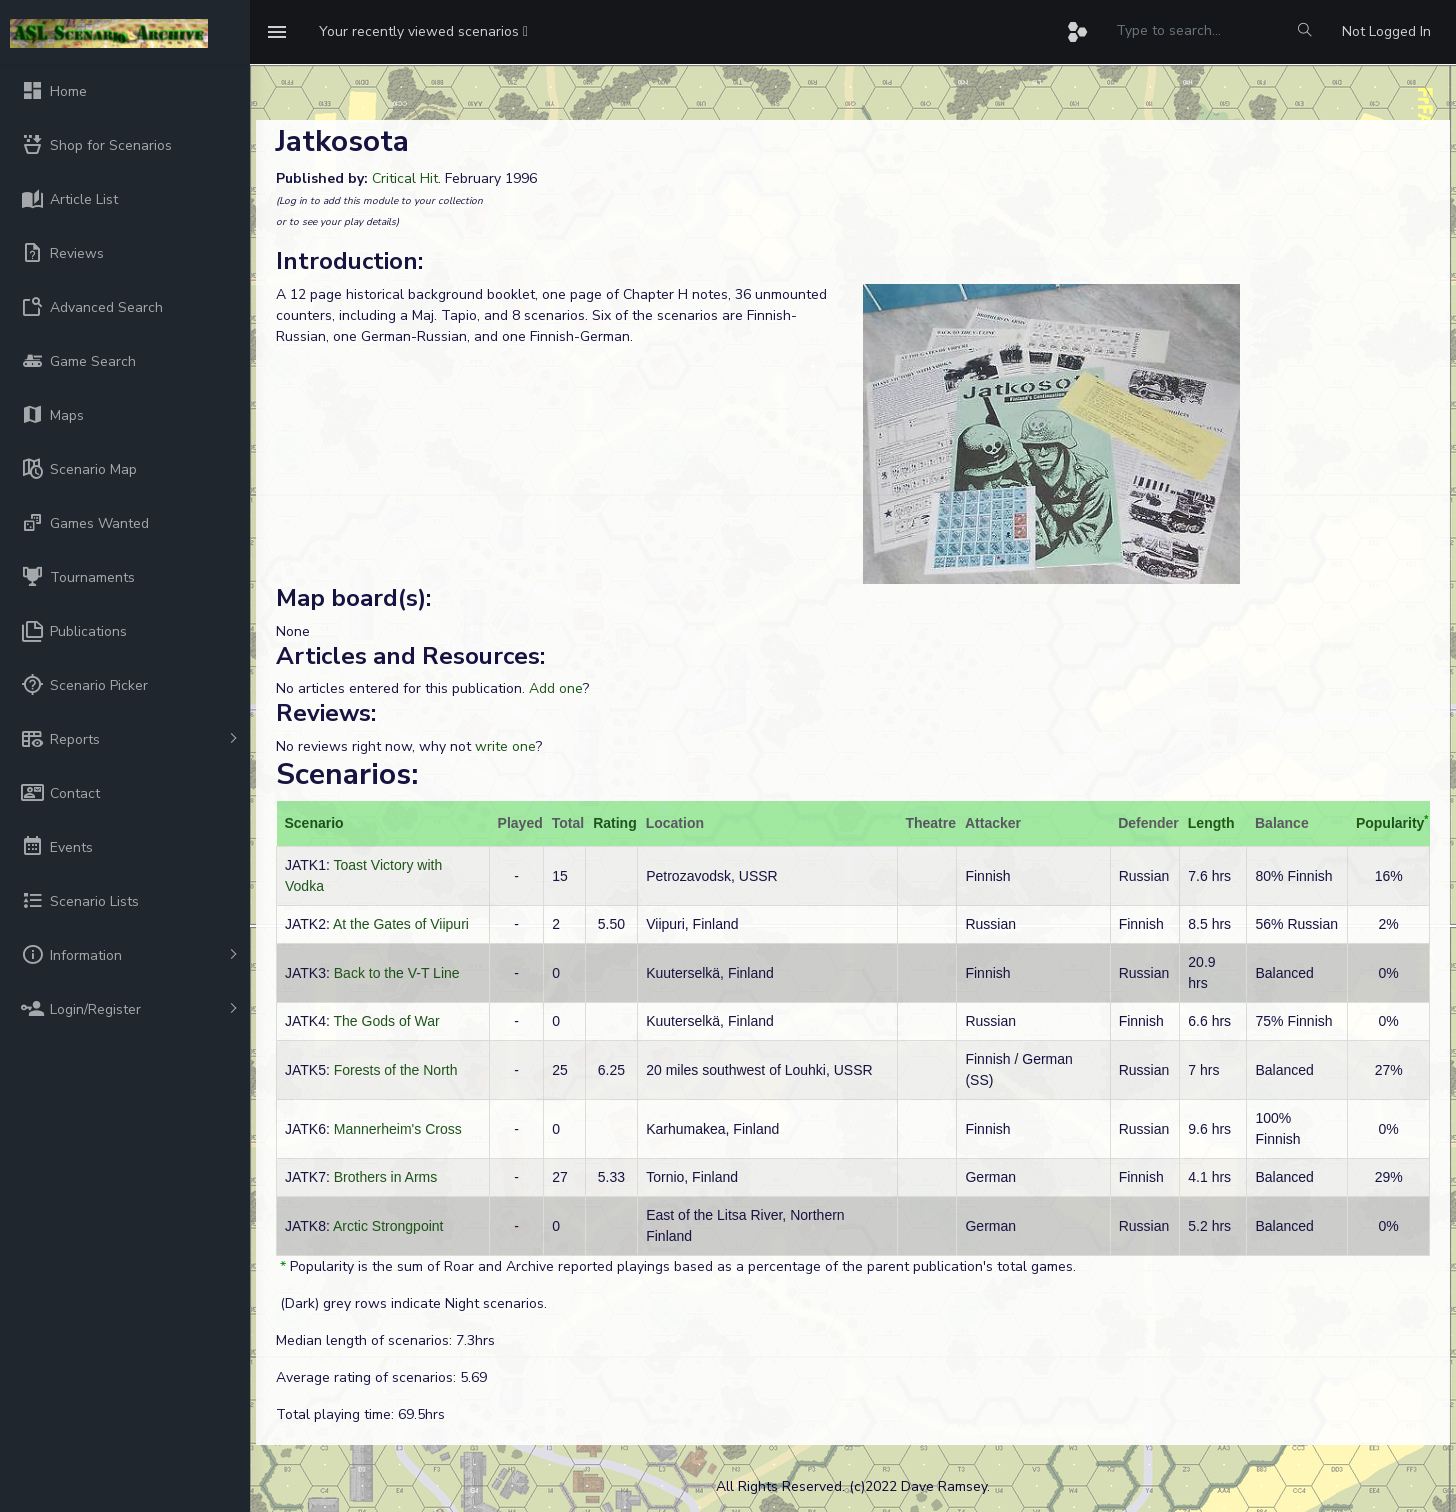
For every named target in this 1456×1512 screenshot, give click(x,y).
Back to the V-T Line (397, 973)
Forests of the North (396, 1070)
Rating (615, 823)
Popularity (1390, 823)
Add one (556, 688)
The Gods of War (387, 1021)
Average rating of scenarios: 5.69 (381, 1377)
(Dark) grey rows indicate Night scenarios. (411, 1303)
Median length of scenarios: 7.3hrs (385, 1340)
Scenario (314, 823)
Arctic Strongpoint (388, 1226)
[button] (423, 32)
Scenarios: (347, 774)
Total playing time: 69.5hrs (360, 1414)
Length (1211, 823)
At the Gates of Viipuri (401, 924)
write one (505, 746)
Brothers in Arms (385, 1177)
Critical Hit (405, 178)
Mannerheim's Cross (398, 1129)
